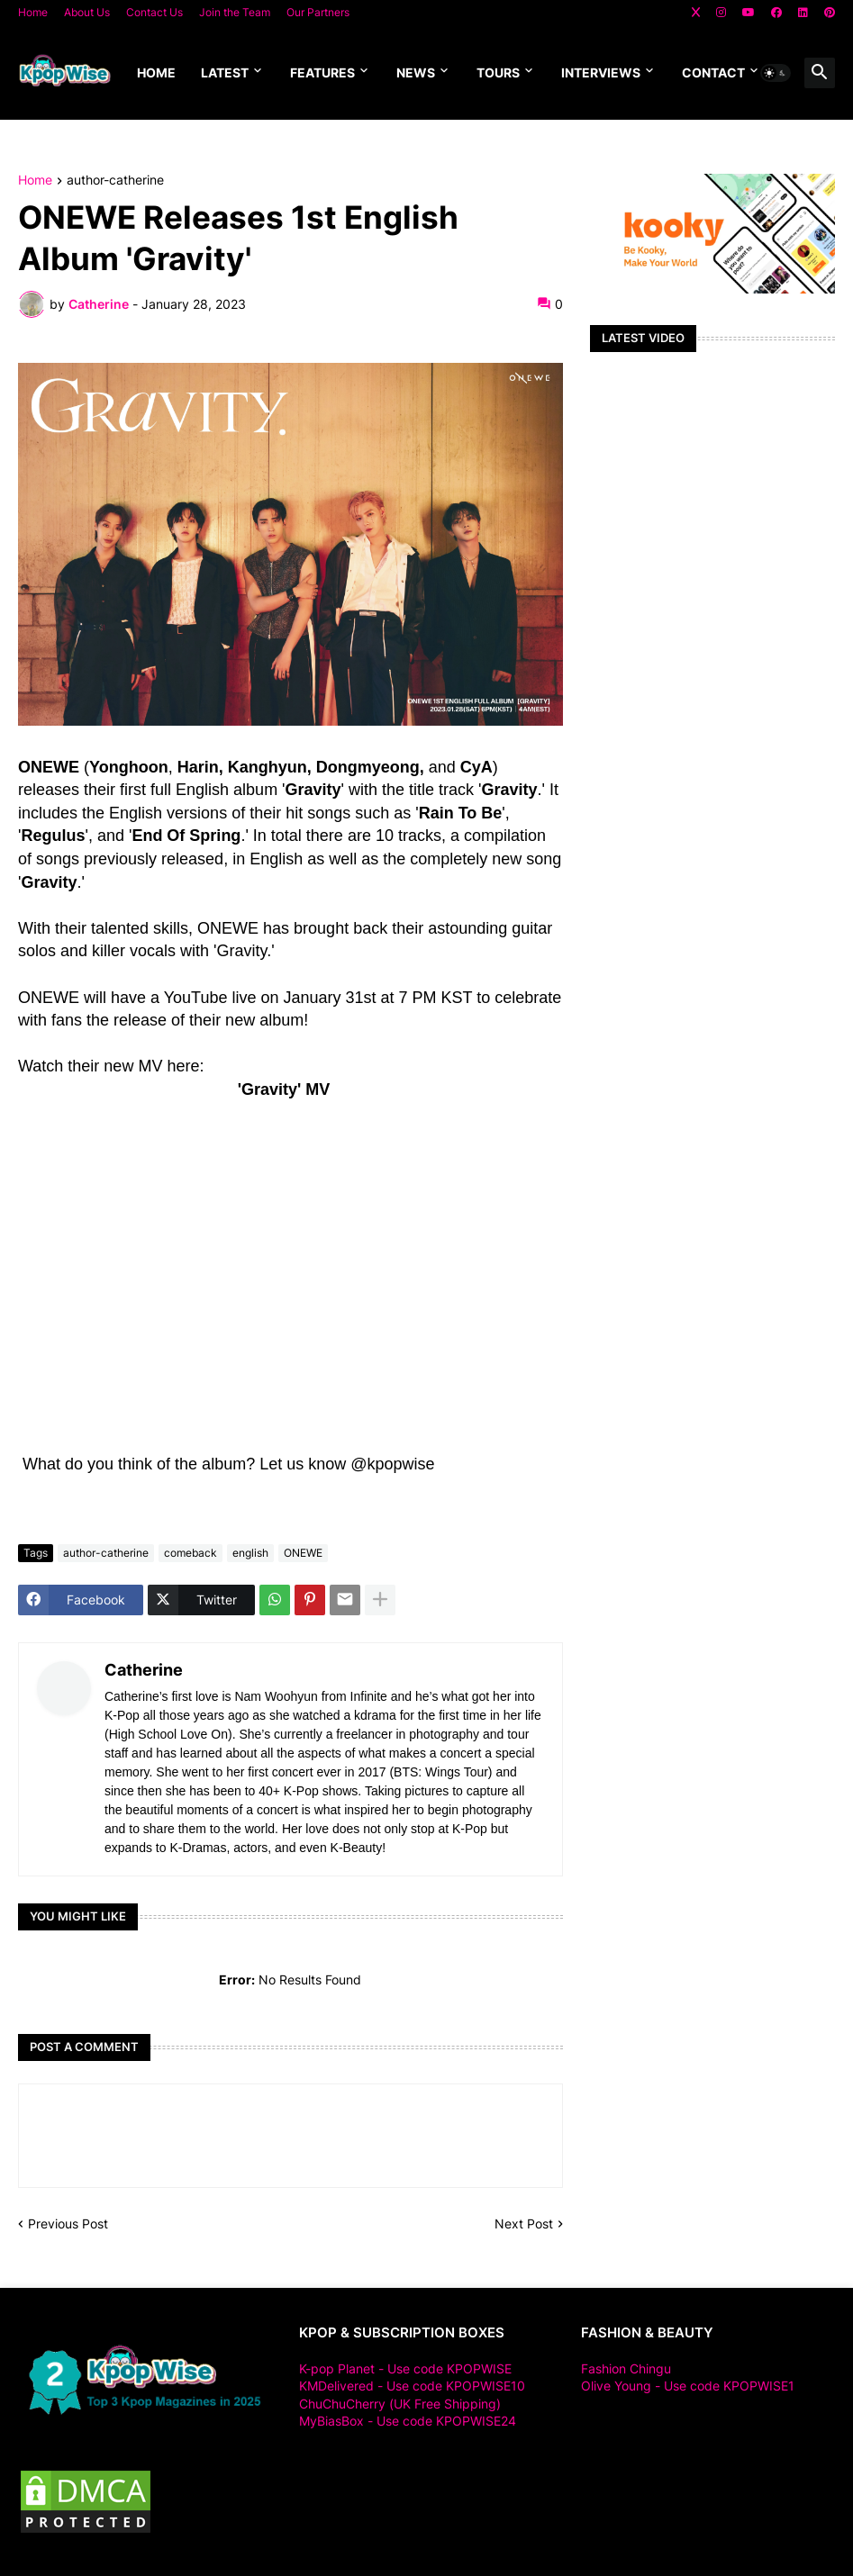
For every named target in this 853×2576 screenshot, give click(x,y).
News (415, 72)
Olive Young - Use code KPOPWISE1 (687, 2385)
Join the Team (234, 12)
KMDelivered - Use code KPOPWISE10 (412, 2385)
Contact (713, 72)
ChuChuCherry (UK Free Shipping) (400, 2403)
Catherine (143, 1669)
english (250, 1552)
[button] (775, 73)
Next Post (524, 2223)
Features (322, 72)
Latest (225, 72)
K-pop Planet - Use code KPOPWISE (405, 2368)
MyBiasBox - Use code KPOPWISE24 (407, 2420)
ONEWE (303, 1552)
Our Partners (317, 12)
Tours (498, 72)
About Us (87, 12)
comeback (190, 1552)
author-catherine (115, 180)
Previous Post (68, 2223)
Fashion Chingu (626, 2368)
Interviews (600, 72)
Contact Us (154, 12)
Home (33, 12)
